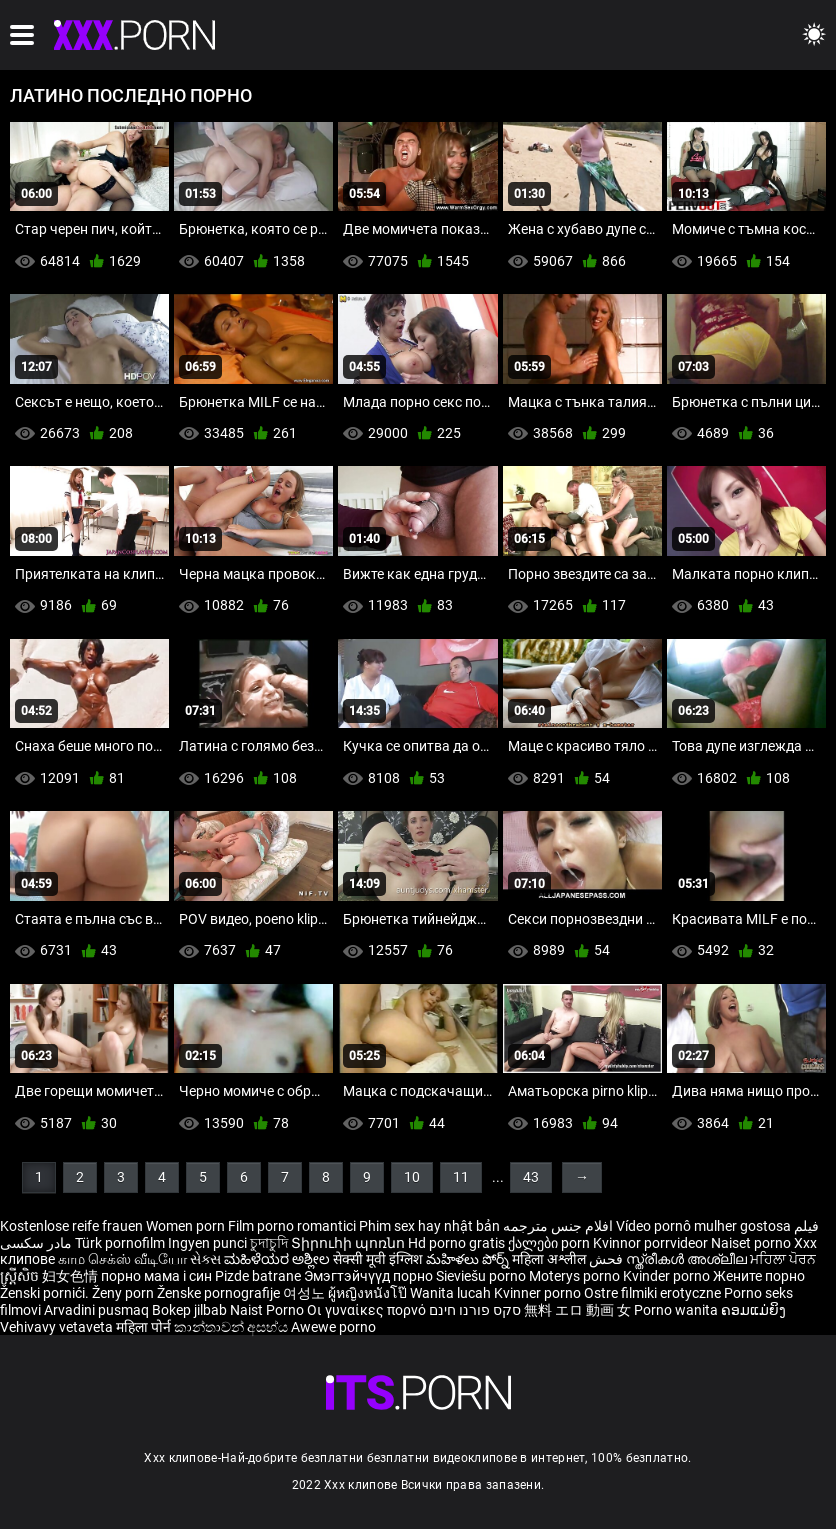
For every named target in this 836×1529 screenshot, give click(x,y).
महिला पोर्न (145, 1327)
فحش (607, 1259)
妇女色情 (71, 1276)
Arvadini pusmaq (98, 1310)
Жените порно (759, 1276)
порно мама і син (156, 1276)
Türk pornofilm (120, 1243)
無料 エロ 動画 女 (577, 1310)
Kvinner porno (539, 1293)
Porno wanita (677, 1310)
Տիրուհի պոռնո (349, 1243)
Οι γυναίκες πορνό (368, 1310)
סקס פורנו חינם (475, 1310)
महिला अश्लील (550, 1259)
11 (461, 1177)
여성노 (305, 1293)
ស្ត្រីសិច (21, 1276)
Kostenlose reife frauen (71, 1226)
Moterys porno (576, 1276)
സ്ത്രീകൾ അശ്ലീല (688, 1259)
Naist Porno (268, 1310)
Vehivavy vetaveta (58, 1327)
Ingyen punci (207, 1243)
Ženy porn (124, 1293)
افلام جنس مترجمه (558, 1226)
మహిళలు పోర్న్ (469, 1259)
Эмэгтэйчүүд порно (370, 1276)
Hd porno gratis (456, 1243)
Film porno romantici (292, 1226)
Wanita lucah (452, 1293)
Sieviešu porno (482, 1276)
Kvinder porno (668, 1276)
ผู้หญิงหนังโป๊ (369, 1293)
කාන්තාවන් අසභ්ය (232, 1327)
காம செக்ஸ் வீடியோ (122, 1259)
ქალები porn (550, 1243)
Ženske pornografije (220, 1293)
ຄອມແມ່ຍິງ (753, 1310)
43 (531, 1177)
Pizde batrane (258, 1276)
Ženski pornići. (46, 1293)
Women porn (187, 1226)
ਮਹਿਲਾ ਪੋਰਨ (783, 1259)
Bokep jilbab (189, 1310)
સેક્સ (205, 1259)
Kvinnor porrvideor (652, 1243)
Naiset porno (752, 1243)
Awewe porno (333, 1327)
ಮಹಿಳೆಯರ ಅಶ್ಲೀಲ (278, 1259)
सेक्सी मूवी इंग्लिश (378, 1259)
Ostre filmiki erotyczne (652, 1293)
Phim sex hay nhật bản (429, 1226)
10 (412, 1177)
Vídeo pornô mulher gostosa (703, 1226)
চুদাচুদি (269, 1243)
